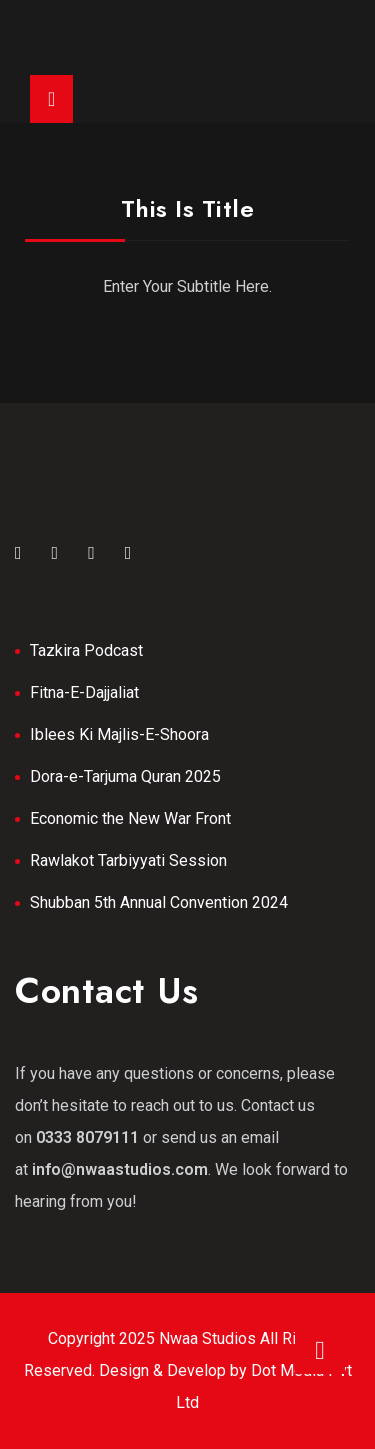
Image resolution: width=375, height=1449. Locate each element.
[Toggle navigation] (51, 99)
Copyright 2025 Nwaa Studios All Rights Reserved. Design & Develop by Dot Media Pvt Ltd (188, 1370)
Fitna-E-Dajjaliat (84, 692)
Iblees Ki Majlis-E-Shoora (119, 734)
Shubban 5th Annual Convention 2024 (159, 902)
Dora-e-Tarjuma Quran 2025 (125, 776)
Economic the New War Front (130, 818)
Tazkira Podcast (86, 650)
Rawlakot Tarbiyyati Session (128, 860)
